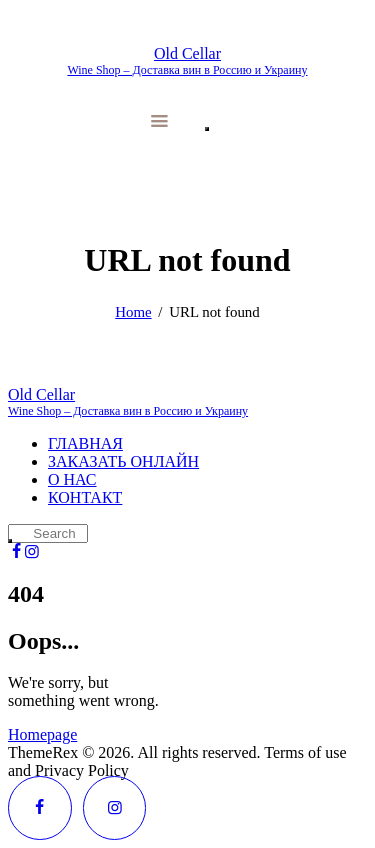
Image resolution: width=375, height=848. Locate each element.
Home (133, 312)
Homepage (42, 734)
